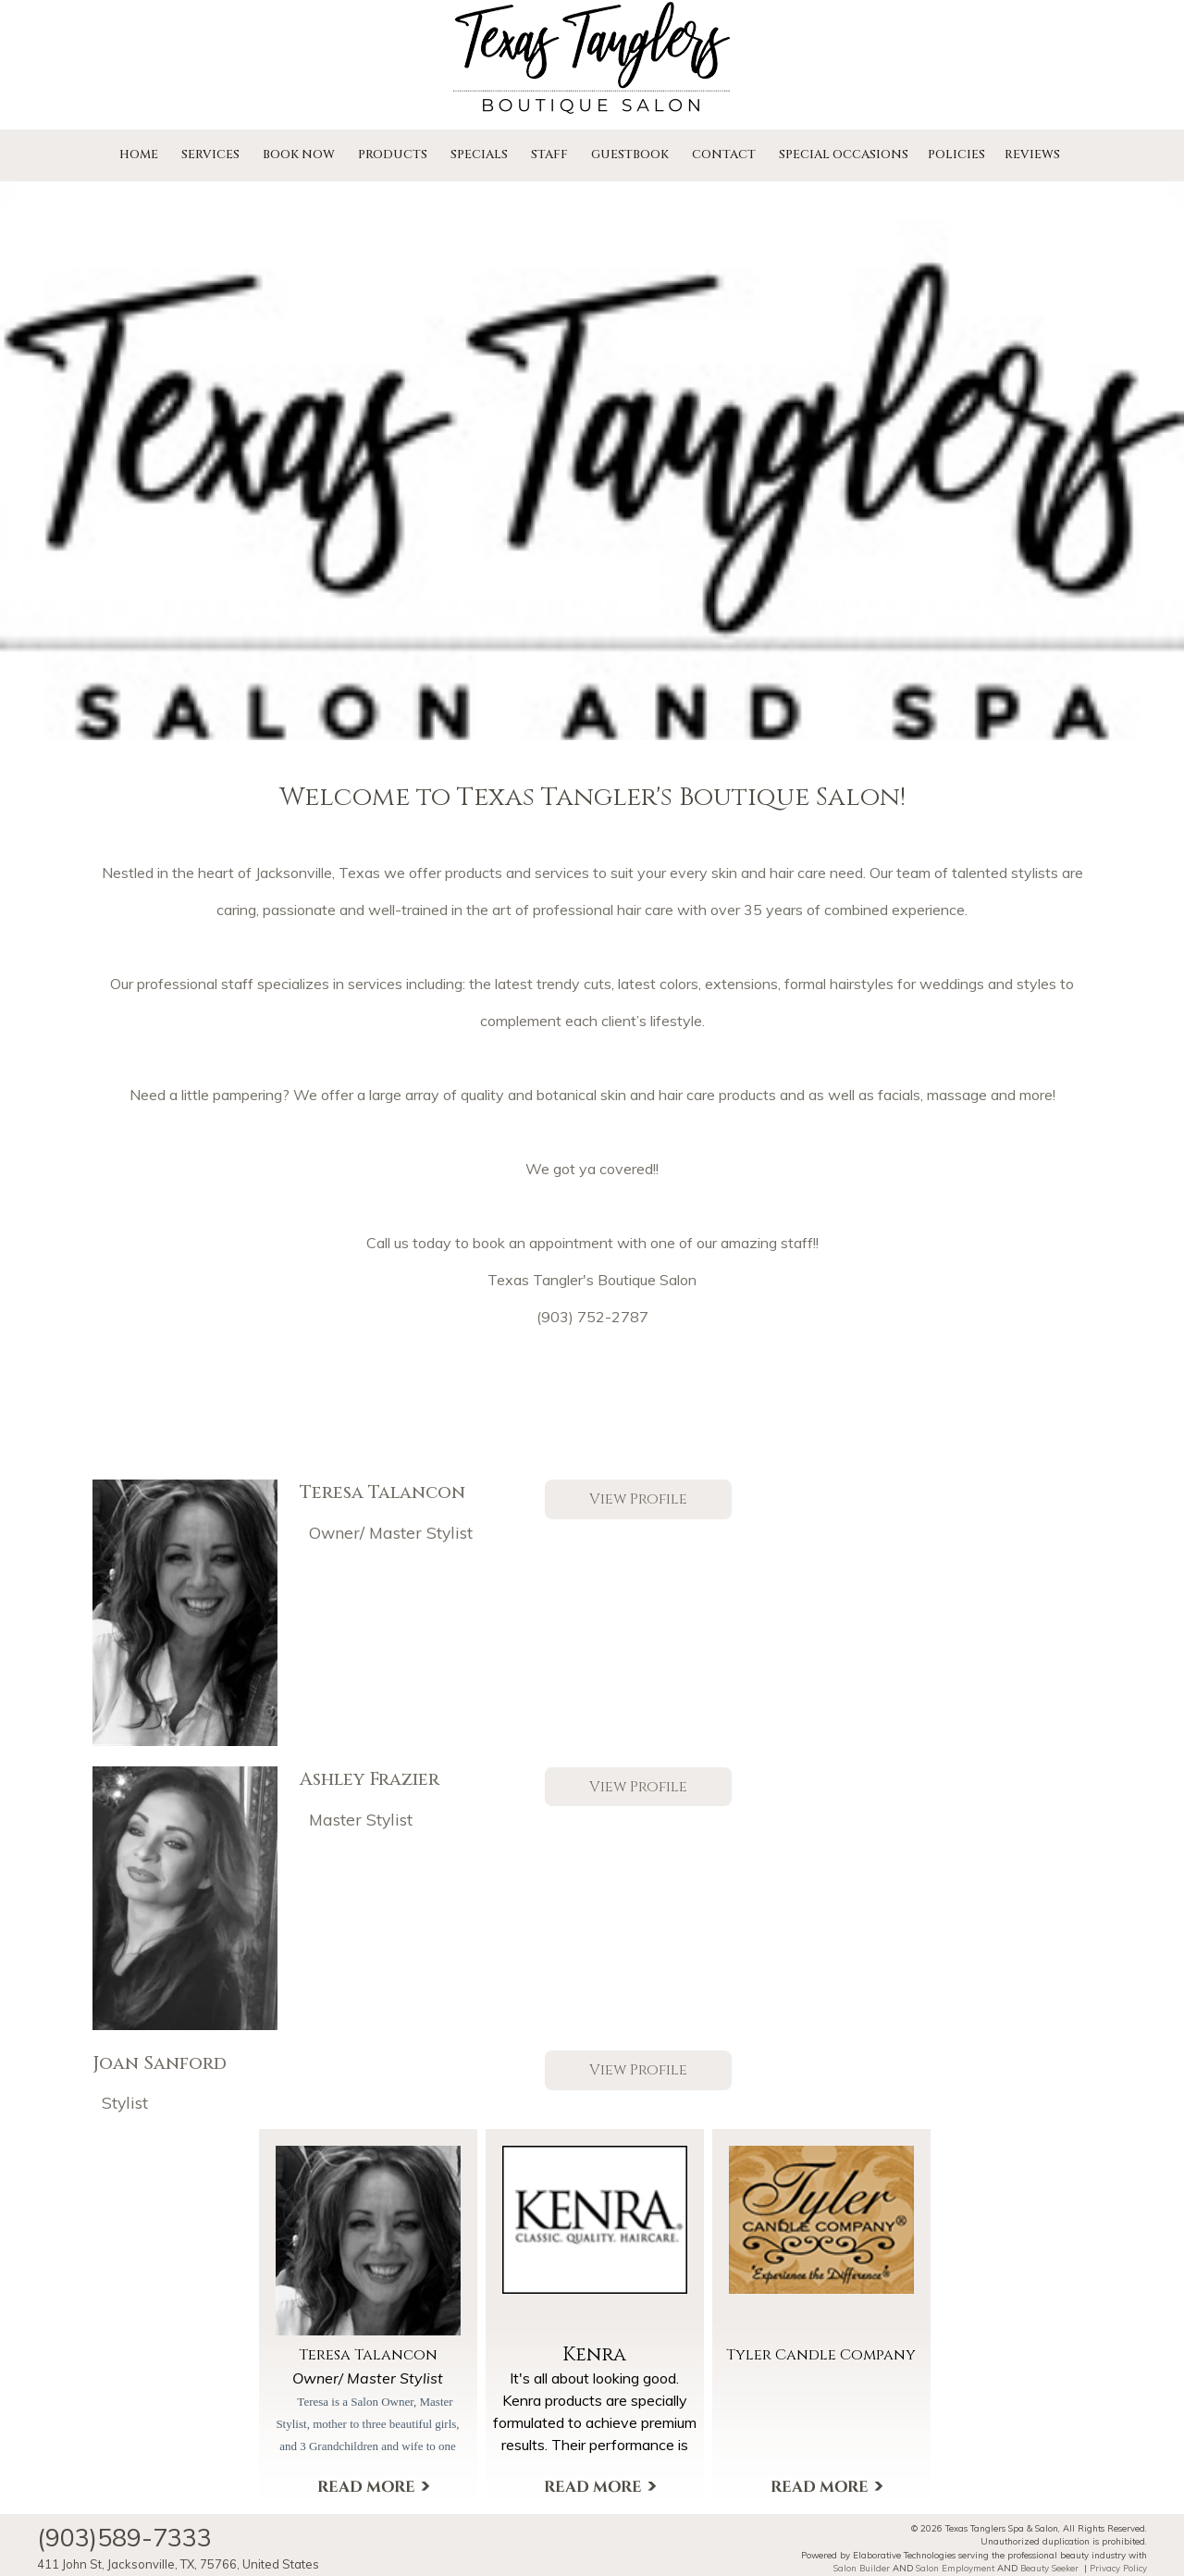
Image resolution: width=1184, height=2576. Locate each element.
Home (138, 154)
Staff (549, 154)
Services (210, 154)
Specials (479, 154)
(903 (552, 1316)
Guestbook (630, 154)
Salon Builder (861, 2567)
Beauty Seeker (1049, 2567)
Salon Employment (955, 2567)
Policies (956, 154)
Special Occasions (843, 154)
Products (392, 154)
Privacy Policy (1118, 2567)
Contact (724, 154)
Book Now (299, 154)
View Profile (638, 1500)
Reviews (1032, 154)
